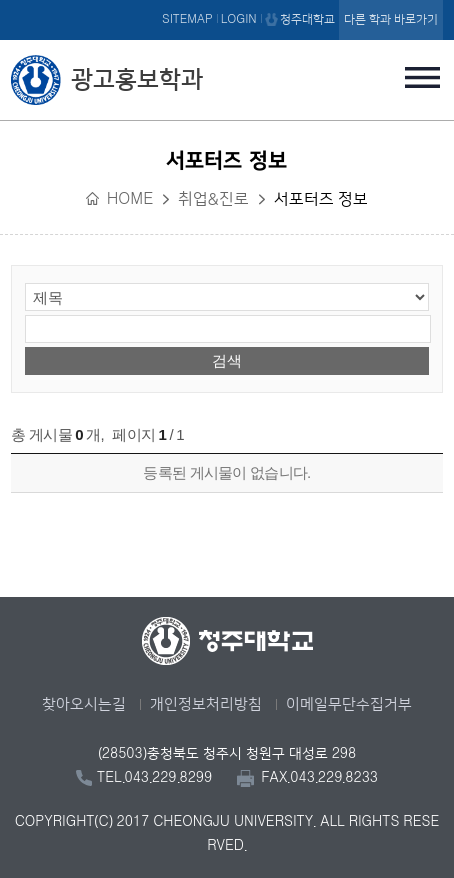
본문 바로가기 (227, 1)
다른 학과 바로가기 (391, 19)
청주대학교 (307, 19)
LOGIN (239, 19)
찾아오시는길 (84, 704)
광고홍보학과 (137, 80)
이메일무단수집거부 (349, 704)
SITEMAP (187, 19)
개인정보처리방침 (206, 704)
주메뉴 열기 (423, 77)
